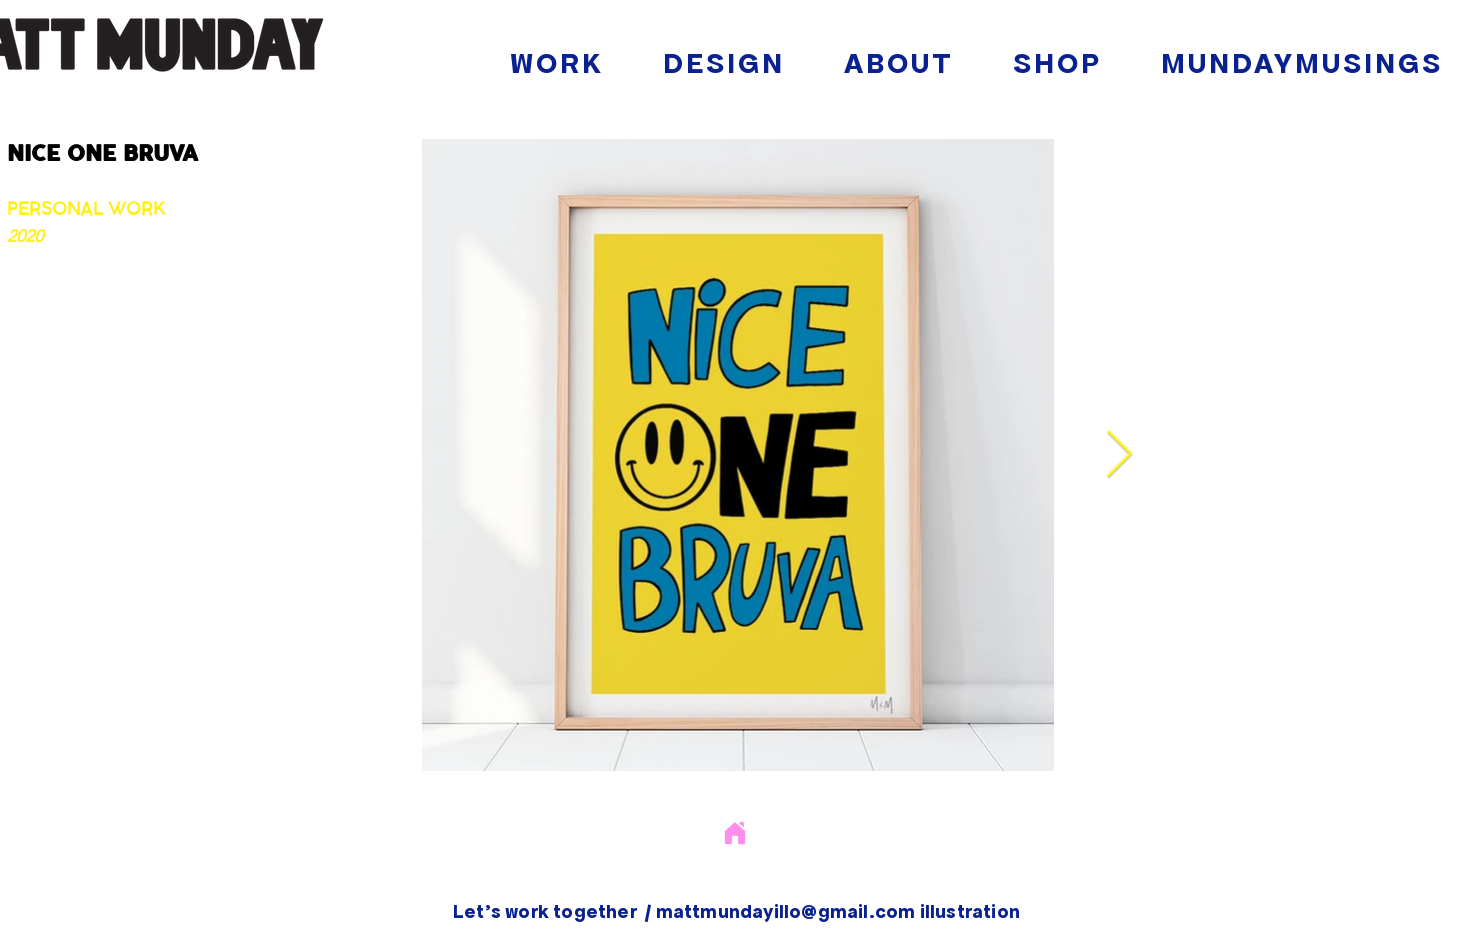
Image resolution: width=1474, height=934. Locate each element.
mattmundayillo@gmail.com (786, 911)
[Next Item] (1119, 455)
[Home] (734, 832)
